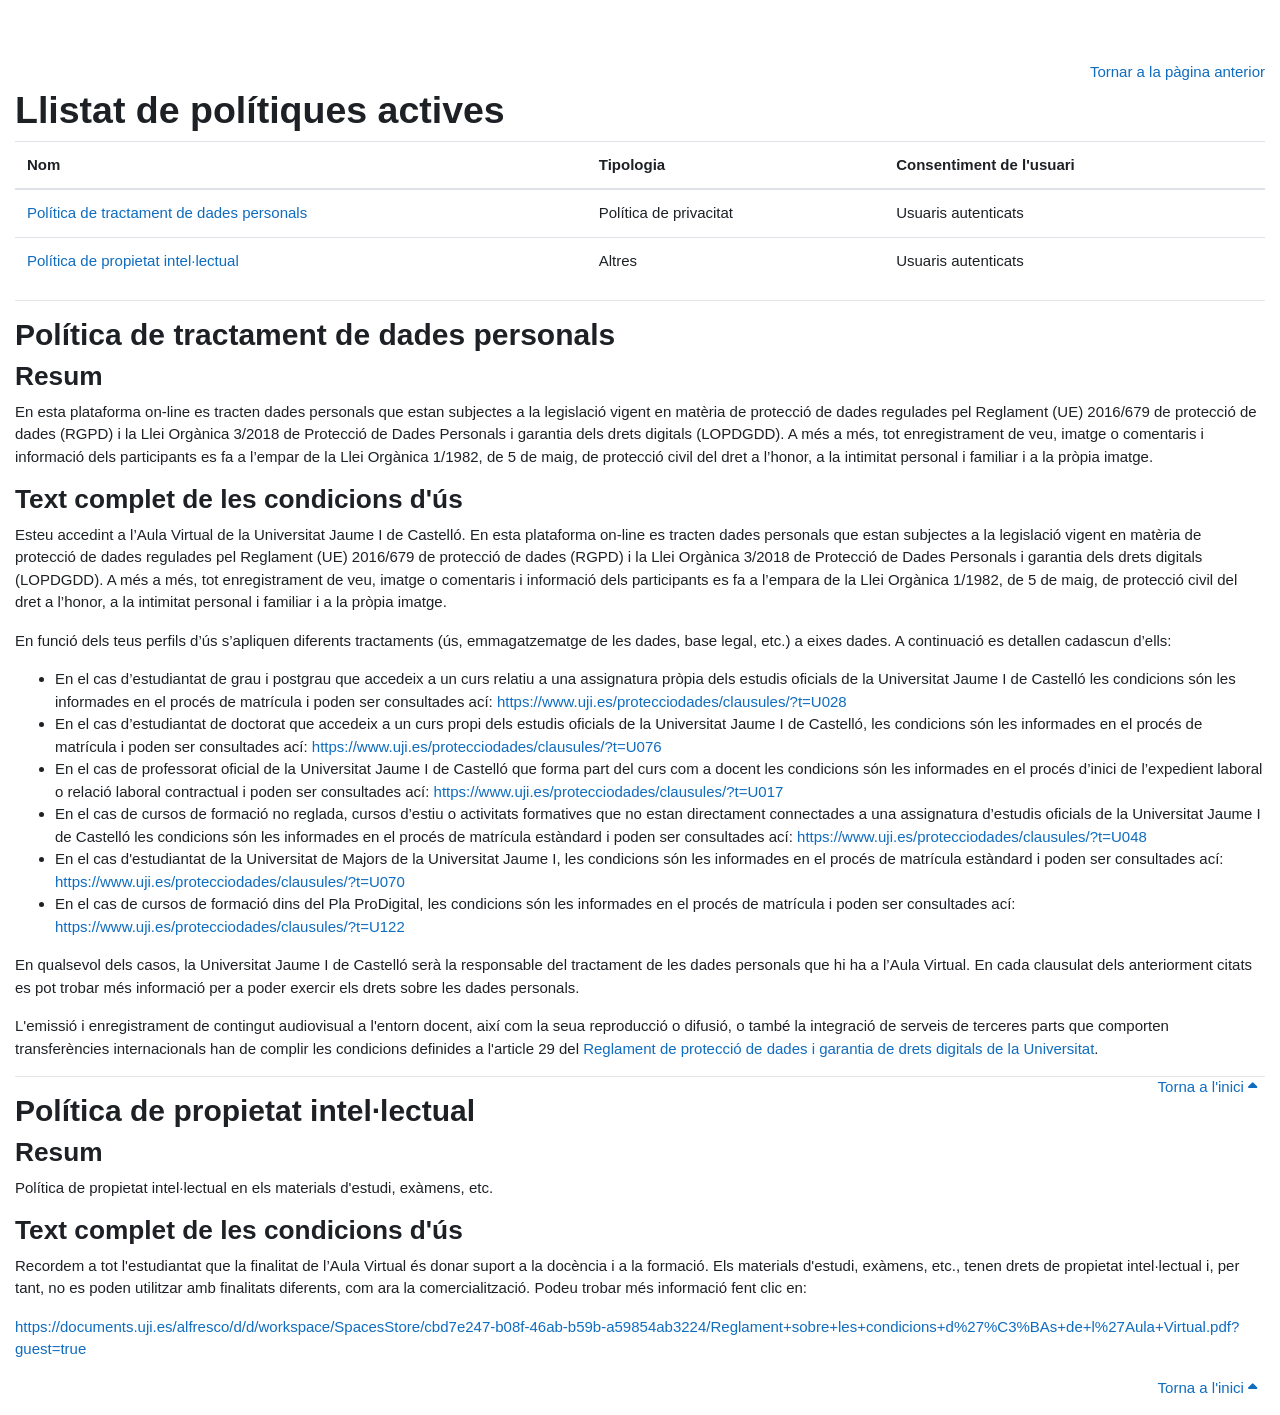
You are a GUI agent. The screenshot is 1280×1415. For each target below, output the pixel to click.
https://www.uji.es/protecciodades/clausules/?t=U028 (672, 701)
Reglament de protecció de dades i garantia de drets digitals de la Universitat (838, 1048)
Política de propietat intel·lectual (133, 260)
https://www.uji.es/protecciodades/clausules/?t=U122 (230, 926)
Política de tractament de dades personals (167, 212)
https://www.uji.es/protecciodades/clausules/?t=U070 (230, 881)
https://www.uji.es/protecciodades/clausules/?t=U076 (487, 746)
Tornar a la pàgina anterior (1177, 71)
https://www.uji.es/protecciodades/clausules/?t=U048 (972, 836)
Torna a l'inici (1207, 1086)
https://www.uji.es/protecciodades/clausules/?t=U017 (609, 791)
